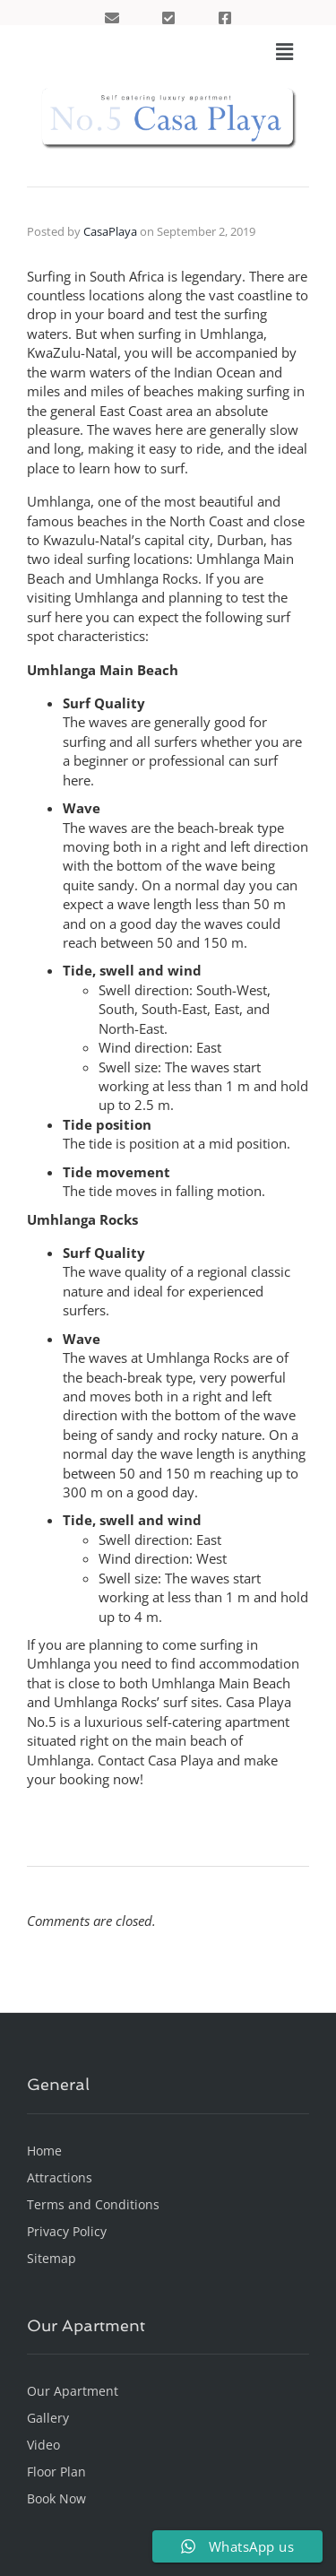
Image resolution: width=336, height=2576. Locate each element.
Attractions (59, 2177)
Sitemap (51, 2258)
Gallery (48, 2417)
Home (44, 2150)
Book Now (56, 2498)
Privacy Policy (67, 2231)
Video (43, 2444)
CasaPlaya (110, 231)
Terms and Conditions (93, 2204)
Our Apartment (72, 2390)
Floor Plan (56, 2471)
